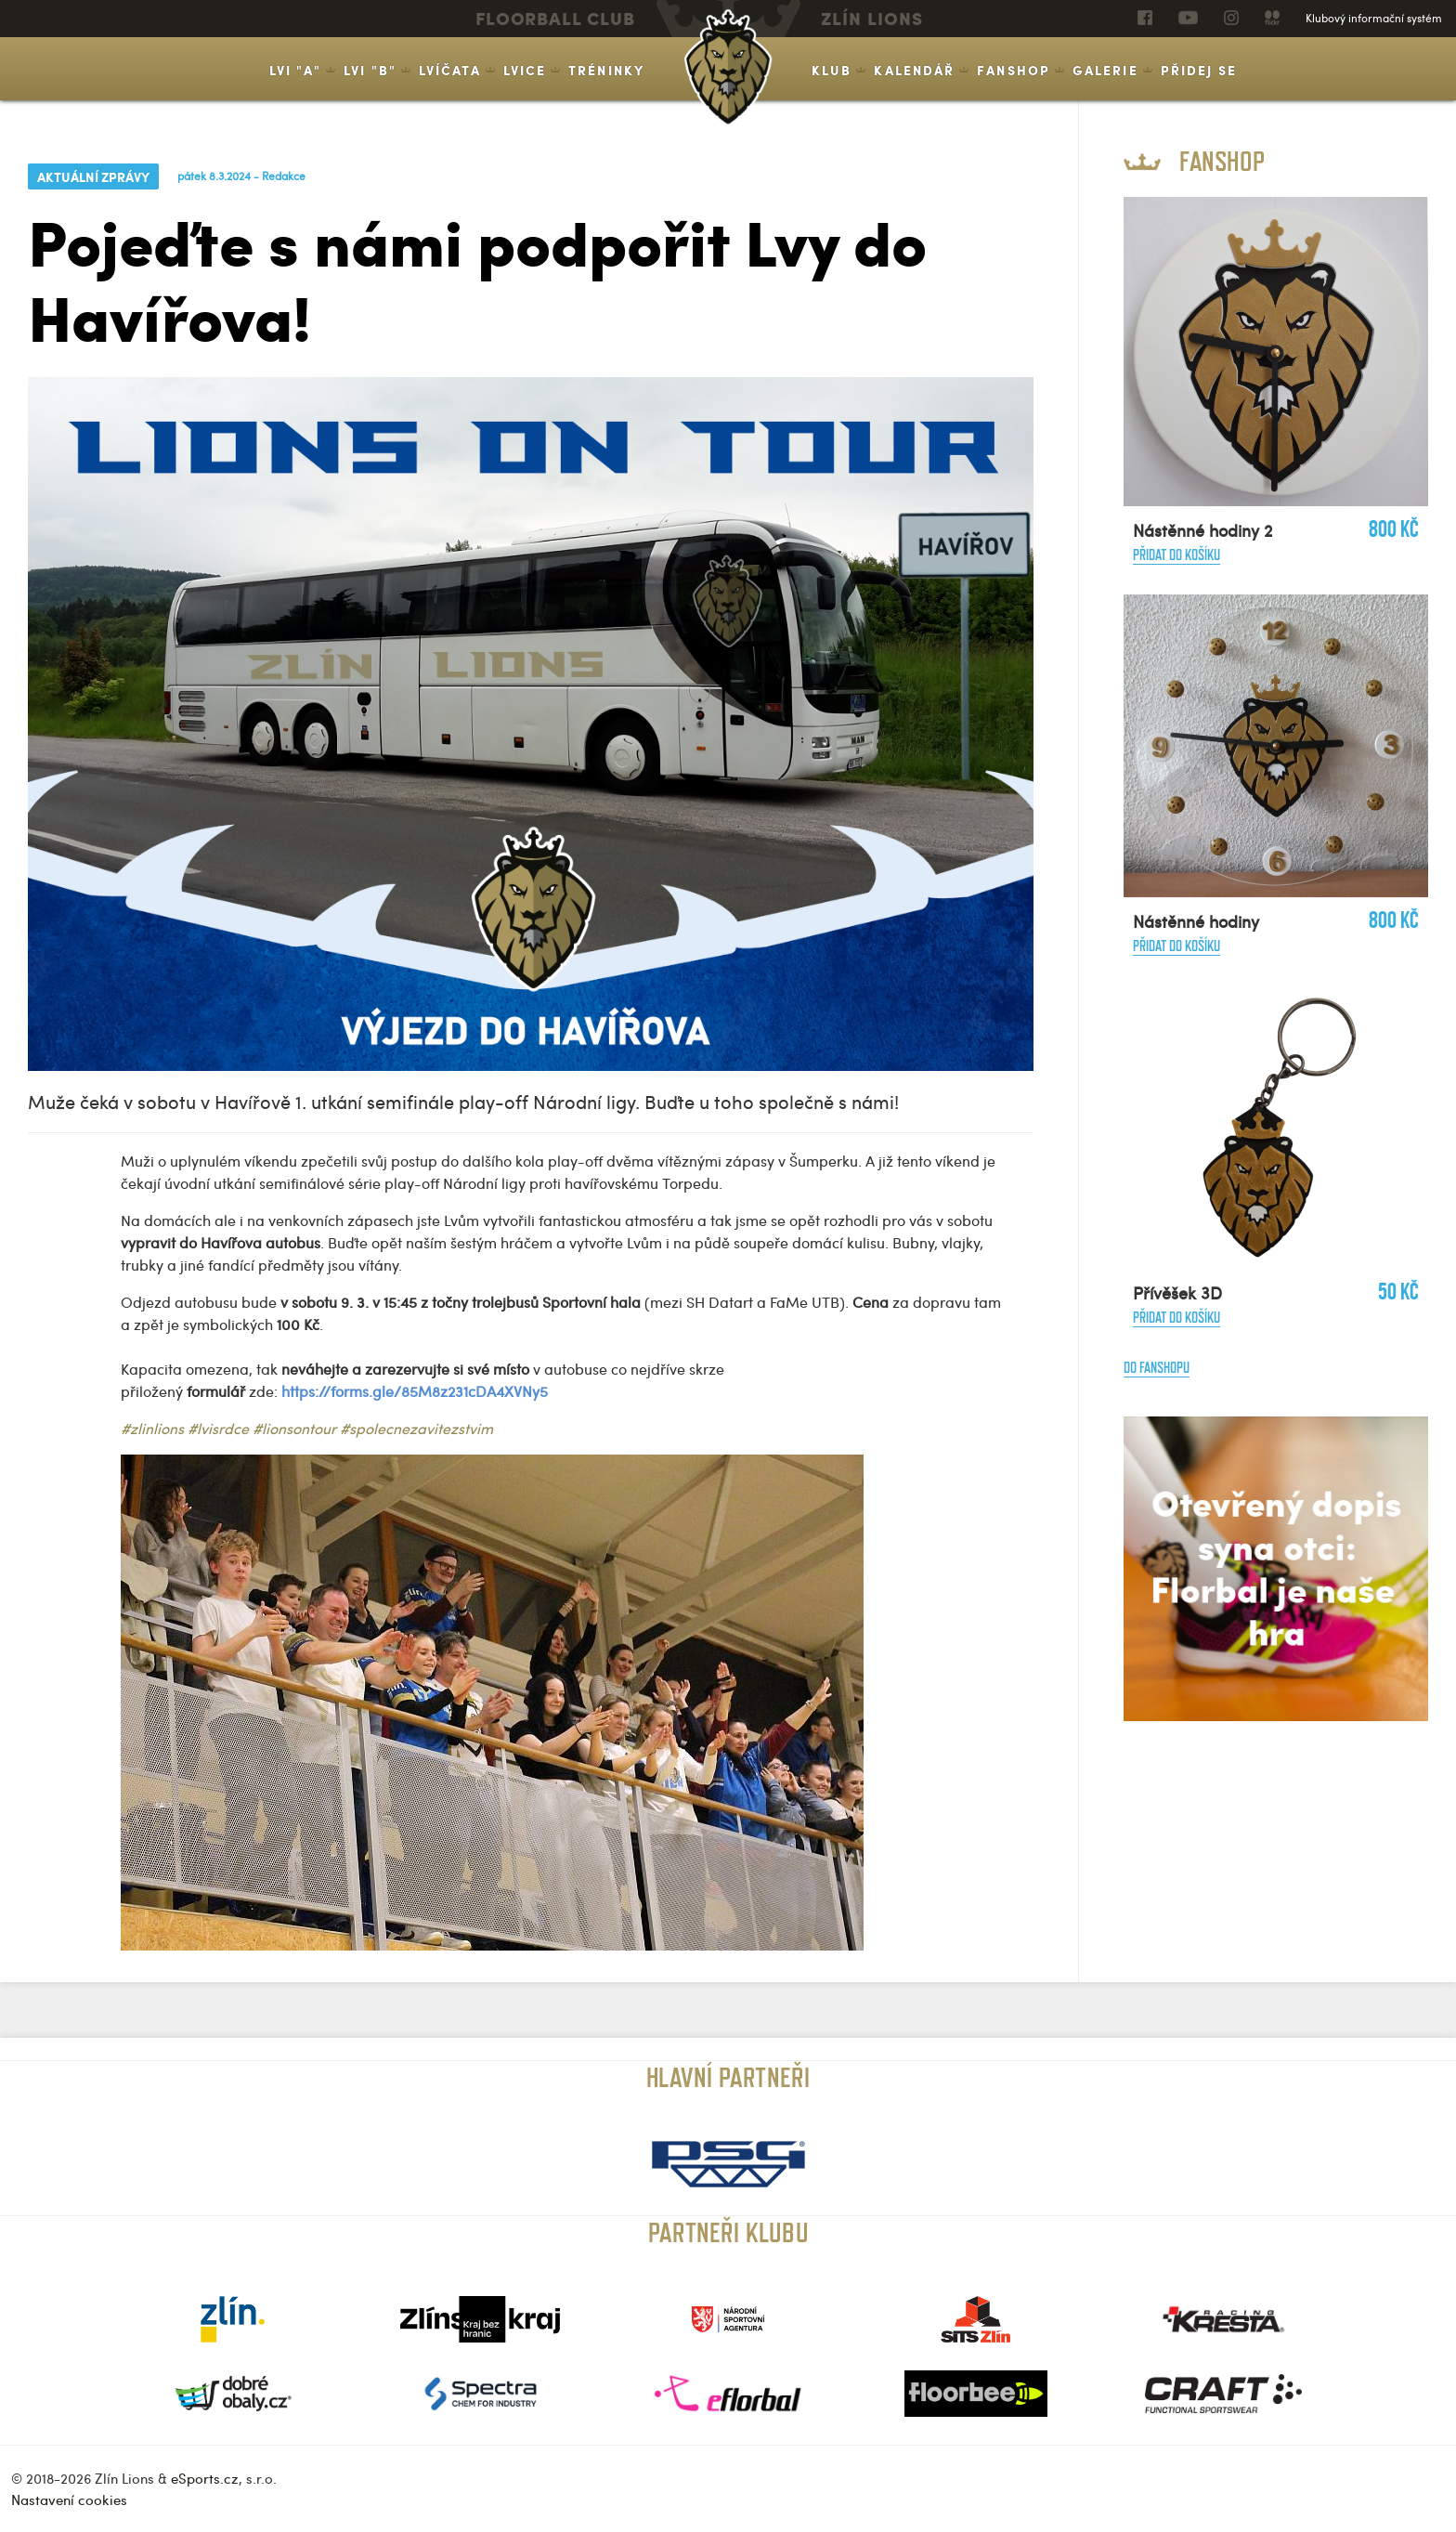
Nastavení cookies (69, 2499)
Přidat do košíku (1176, 555)
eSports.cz (205, 2478)
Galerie (1105, 69)
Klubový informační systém (1374, 17)
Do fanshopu (1157, 1368)
